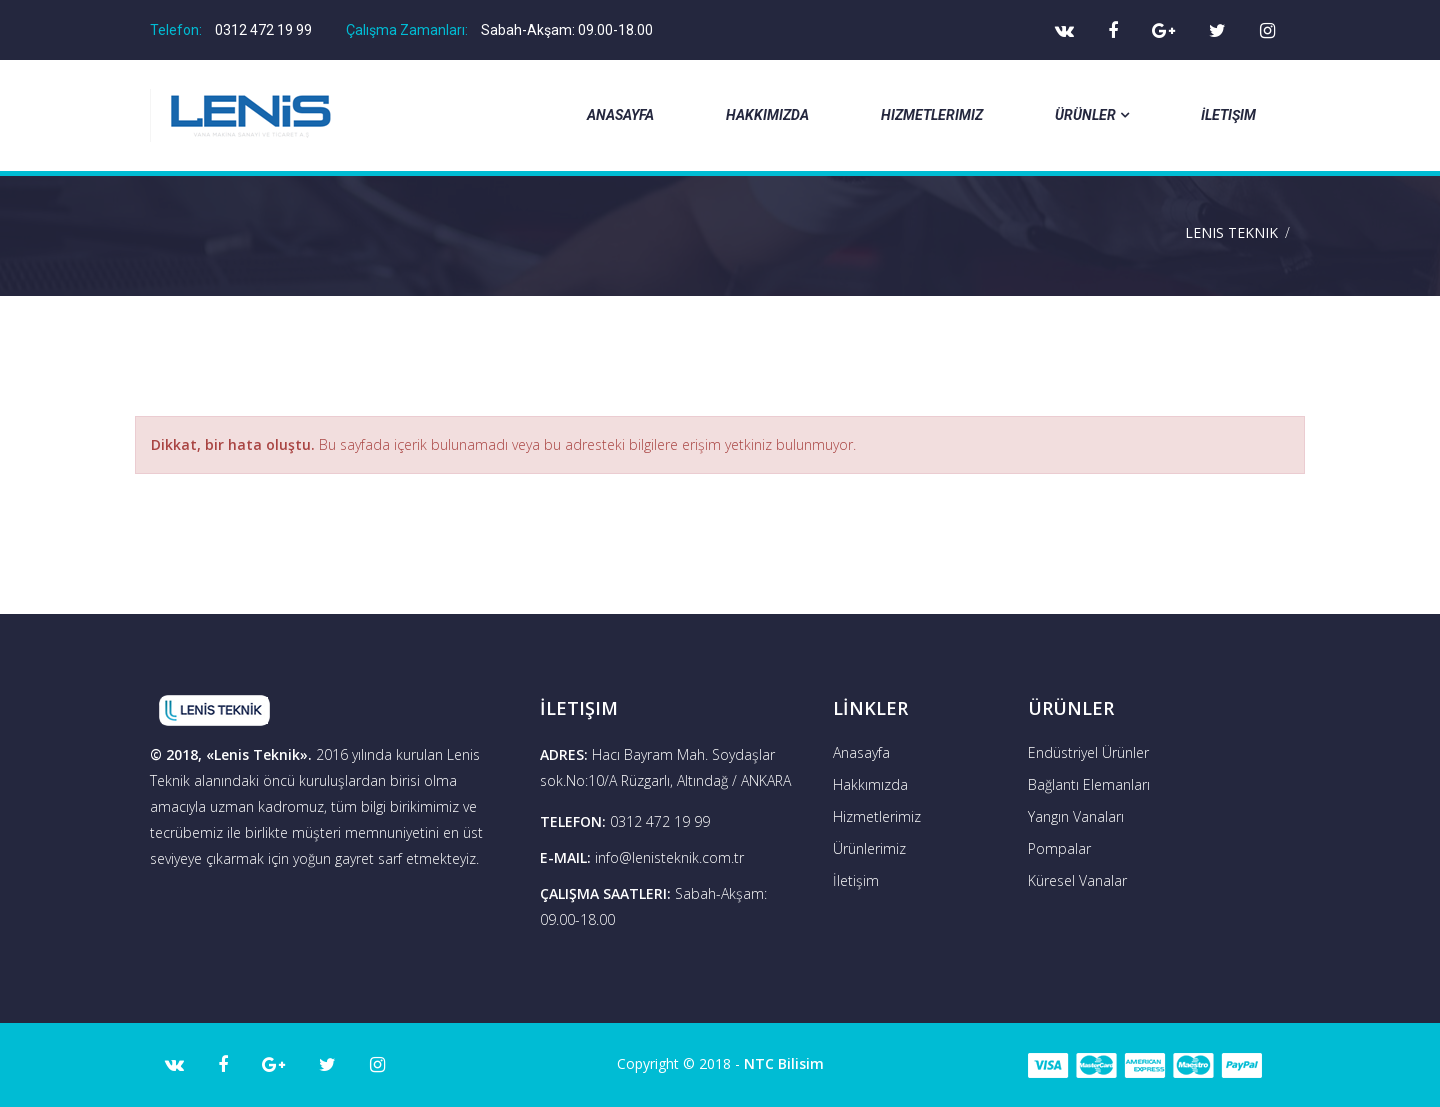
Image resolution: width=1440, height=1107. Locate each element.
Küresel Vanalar (1077, 880)
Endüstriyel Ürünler (1088, 752)
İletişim (1228, 115)
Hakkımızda (767, 115)
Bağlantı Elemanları (1089, 784)
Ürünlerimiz (869, 848)
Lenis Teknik (1231, 232)
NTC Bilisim (784, 1063)
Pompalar (1059, 848)
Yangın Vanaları (1076, 816)
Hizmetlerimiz (932, 115)
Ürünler (1092, 115)
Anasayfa (620, 115)
